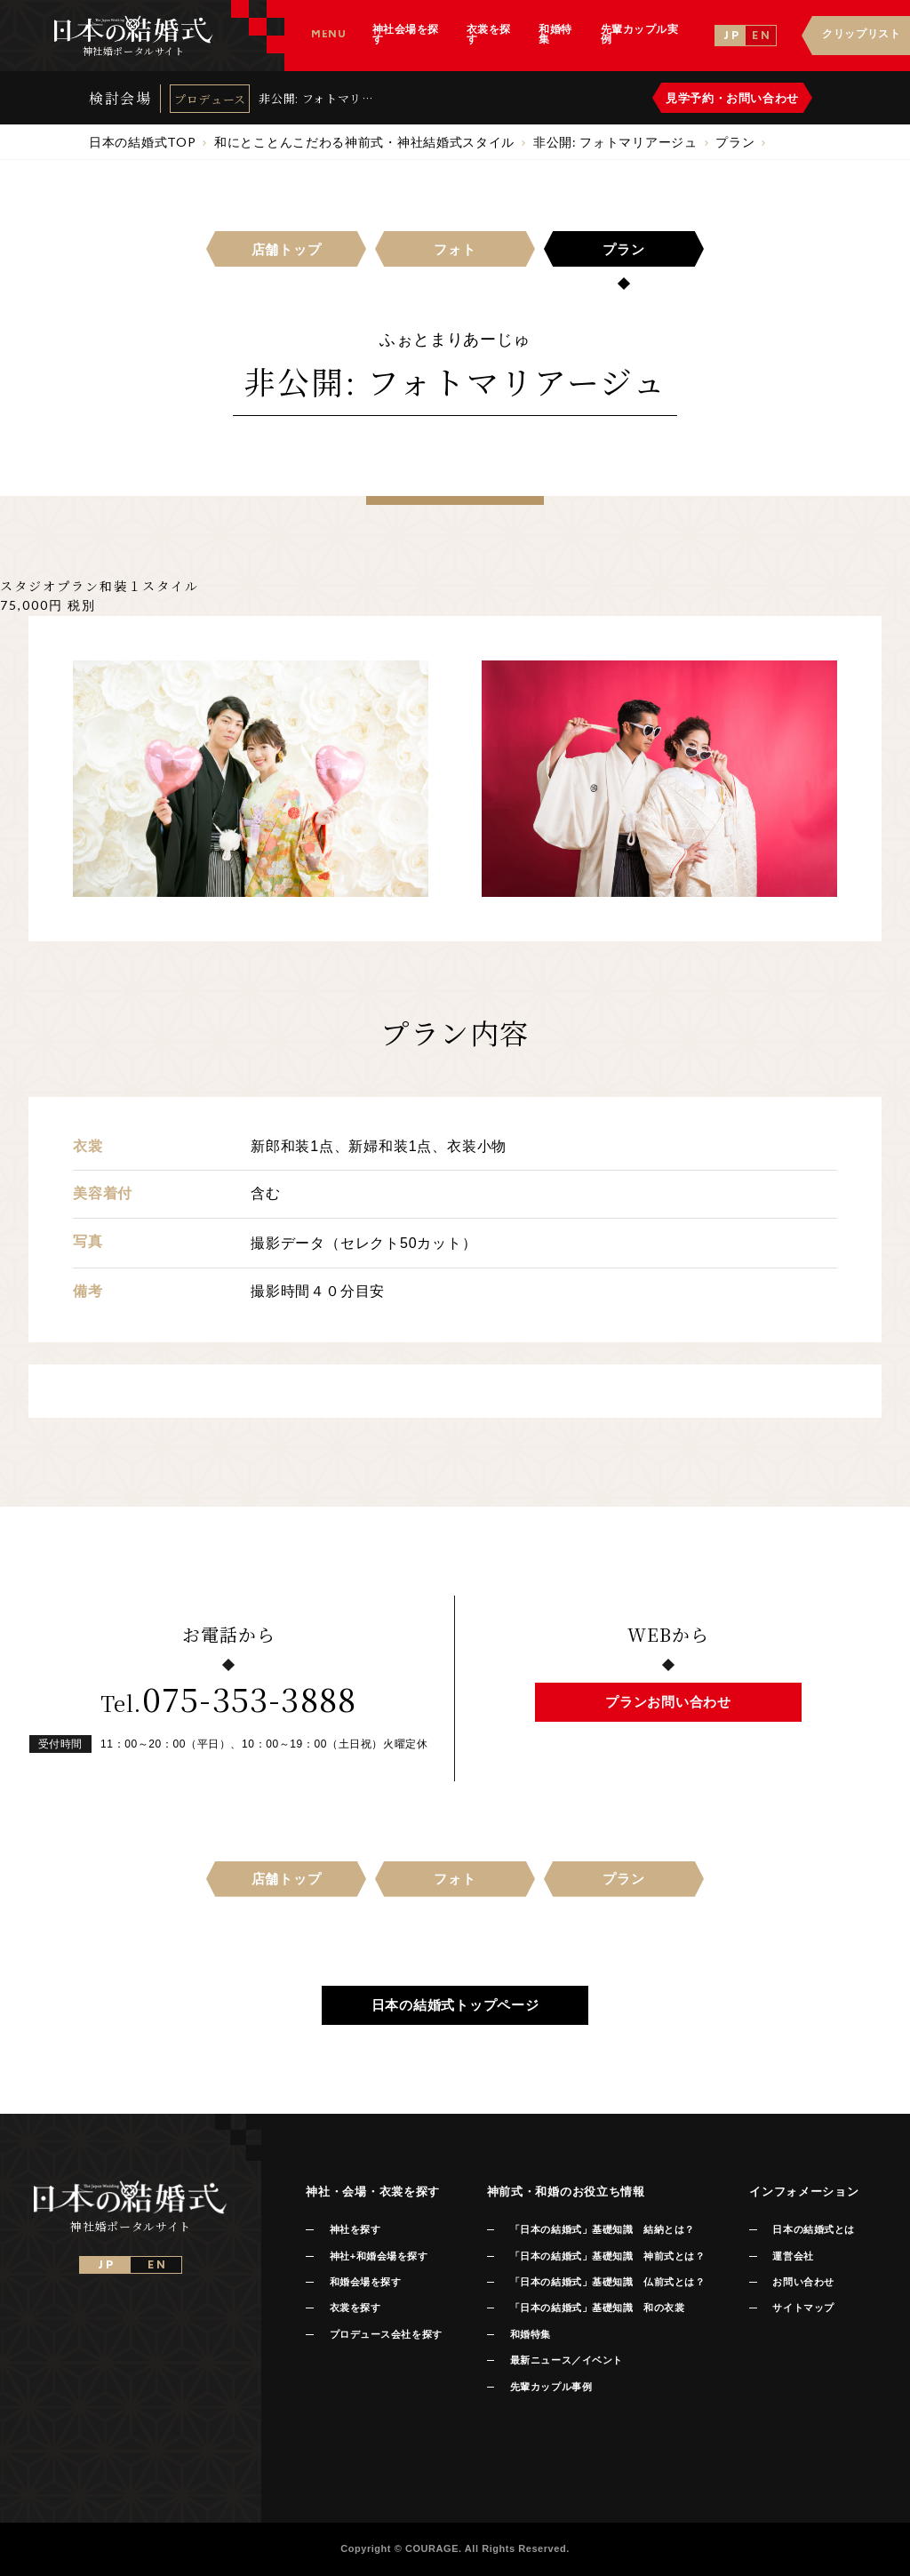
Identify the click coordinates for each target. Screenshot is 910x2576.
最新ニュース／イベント (566, 2360)
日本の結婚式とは (813, 2229)
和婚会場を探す (366, 2281)
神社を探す (355, 2229)
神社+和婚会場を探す (379, 2256)
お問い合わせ (803, 2281)
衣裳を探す (355, 2307)
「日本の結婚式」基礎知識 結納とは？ (602, 2229)
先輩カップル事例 (551, 2386)
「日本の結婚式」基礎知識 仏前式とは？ (607, 2281)
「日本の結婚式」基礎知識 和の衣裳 (597, 2307)
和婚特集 (530, 2334)
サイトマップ (803, 2307)
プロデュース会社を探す (386, 2334)
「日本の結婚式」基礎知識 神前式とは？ (607, 2256)
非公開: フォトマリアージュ (316, 98)
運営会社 (792, 2256)
